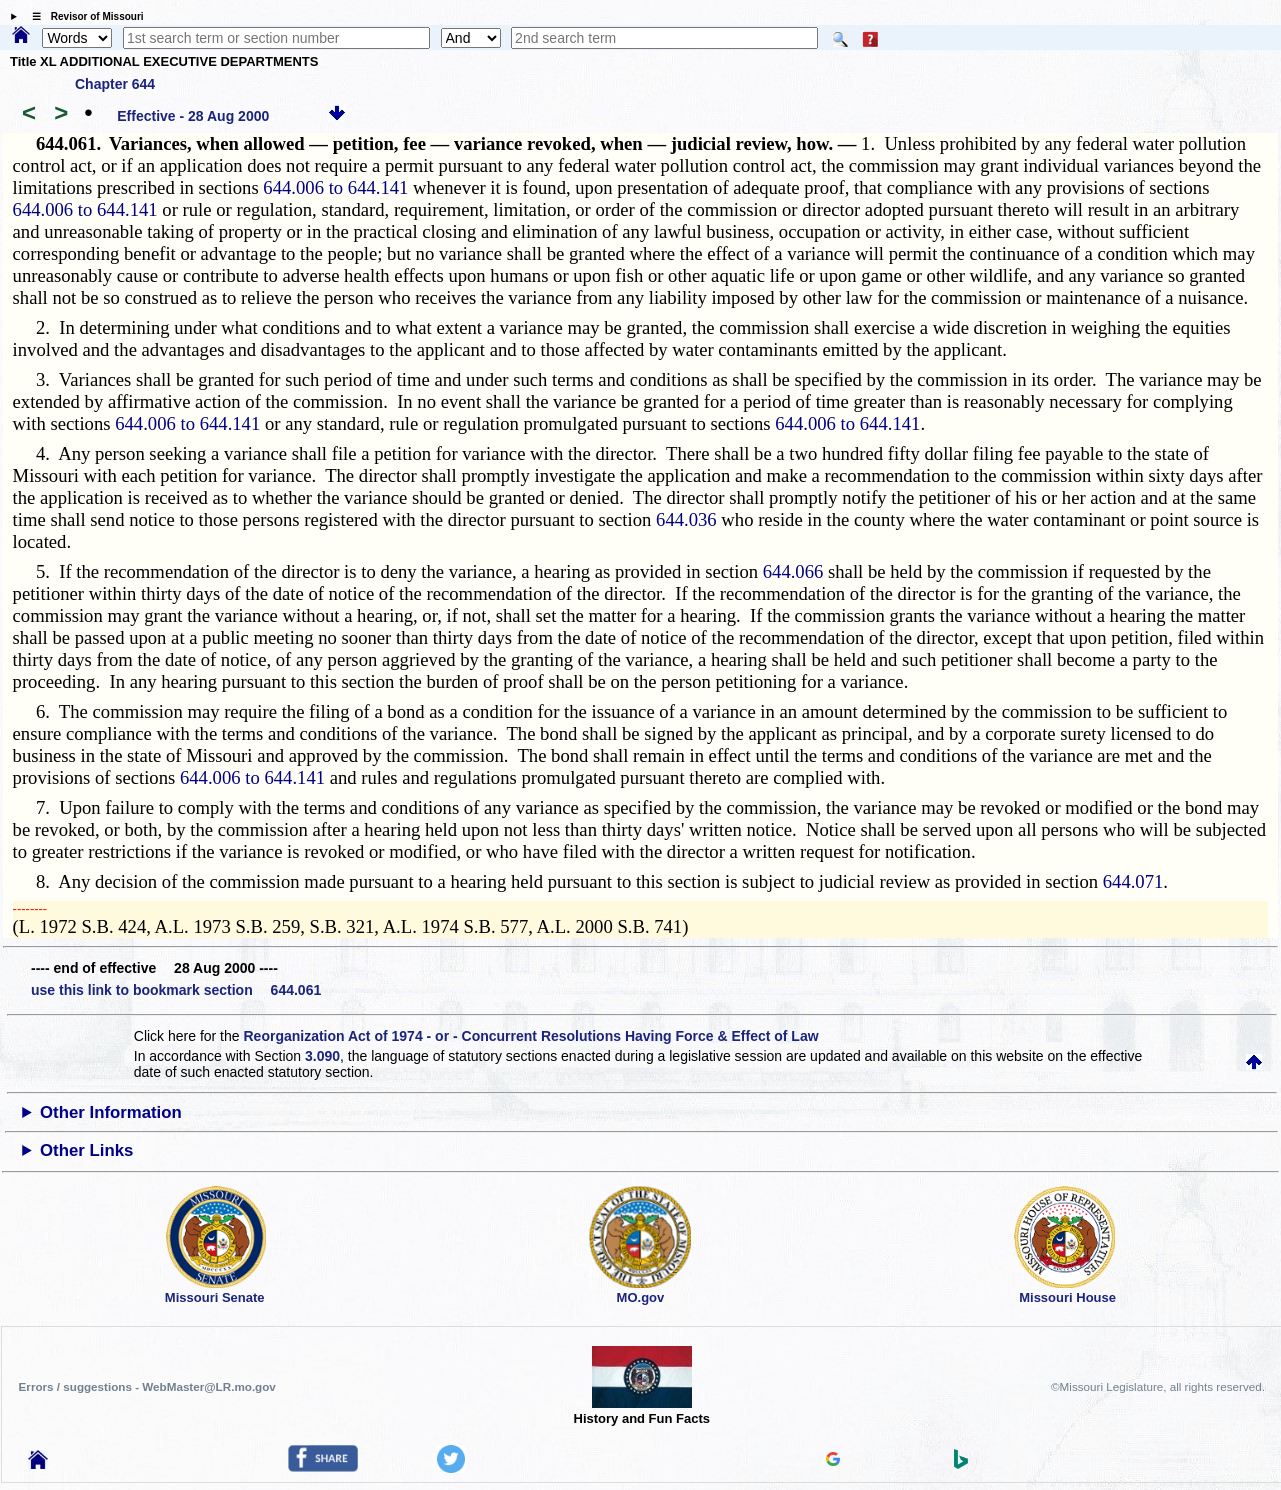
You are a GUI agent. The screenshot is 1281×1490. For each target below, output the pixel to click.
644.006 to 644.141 (335, 187)
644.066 (793, 571)
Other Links (86, 1150)
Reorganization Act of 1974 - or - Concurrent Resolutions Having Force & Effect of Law (530, 1036)
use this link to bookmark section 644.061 (176, 990)
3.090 (322, 1056)
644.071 (1133, 881)
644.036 (686, 519)
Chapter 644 (115, 84)
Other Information (111, 1112)
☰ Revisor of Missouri (83, 16)
